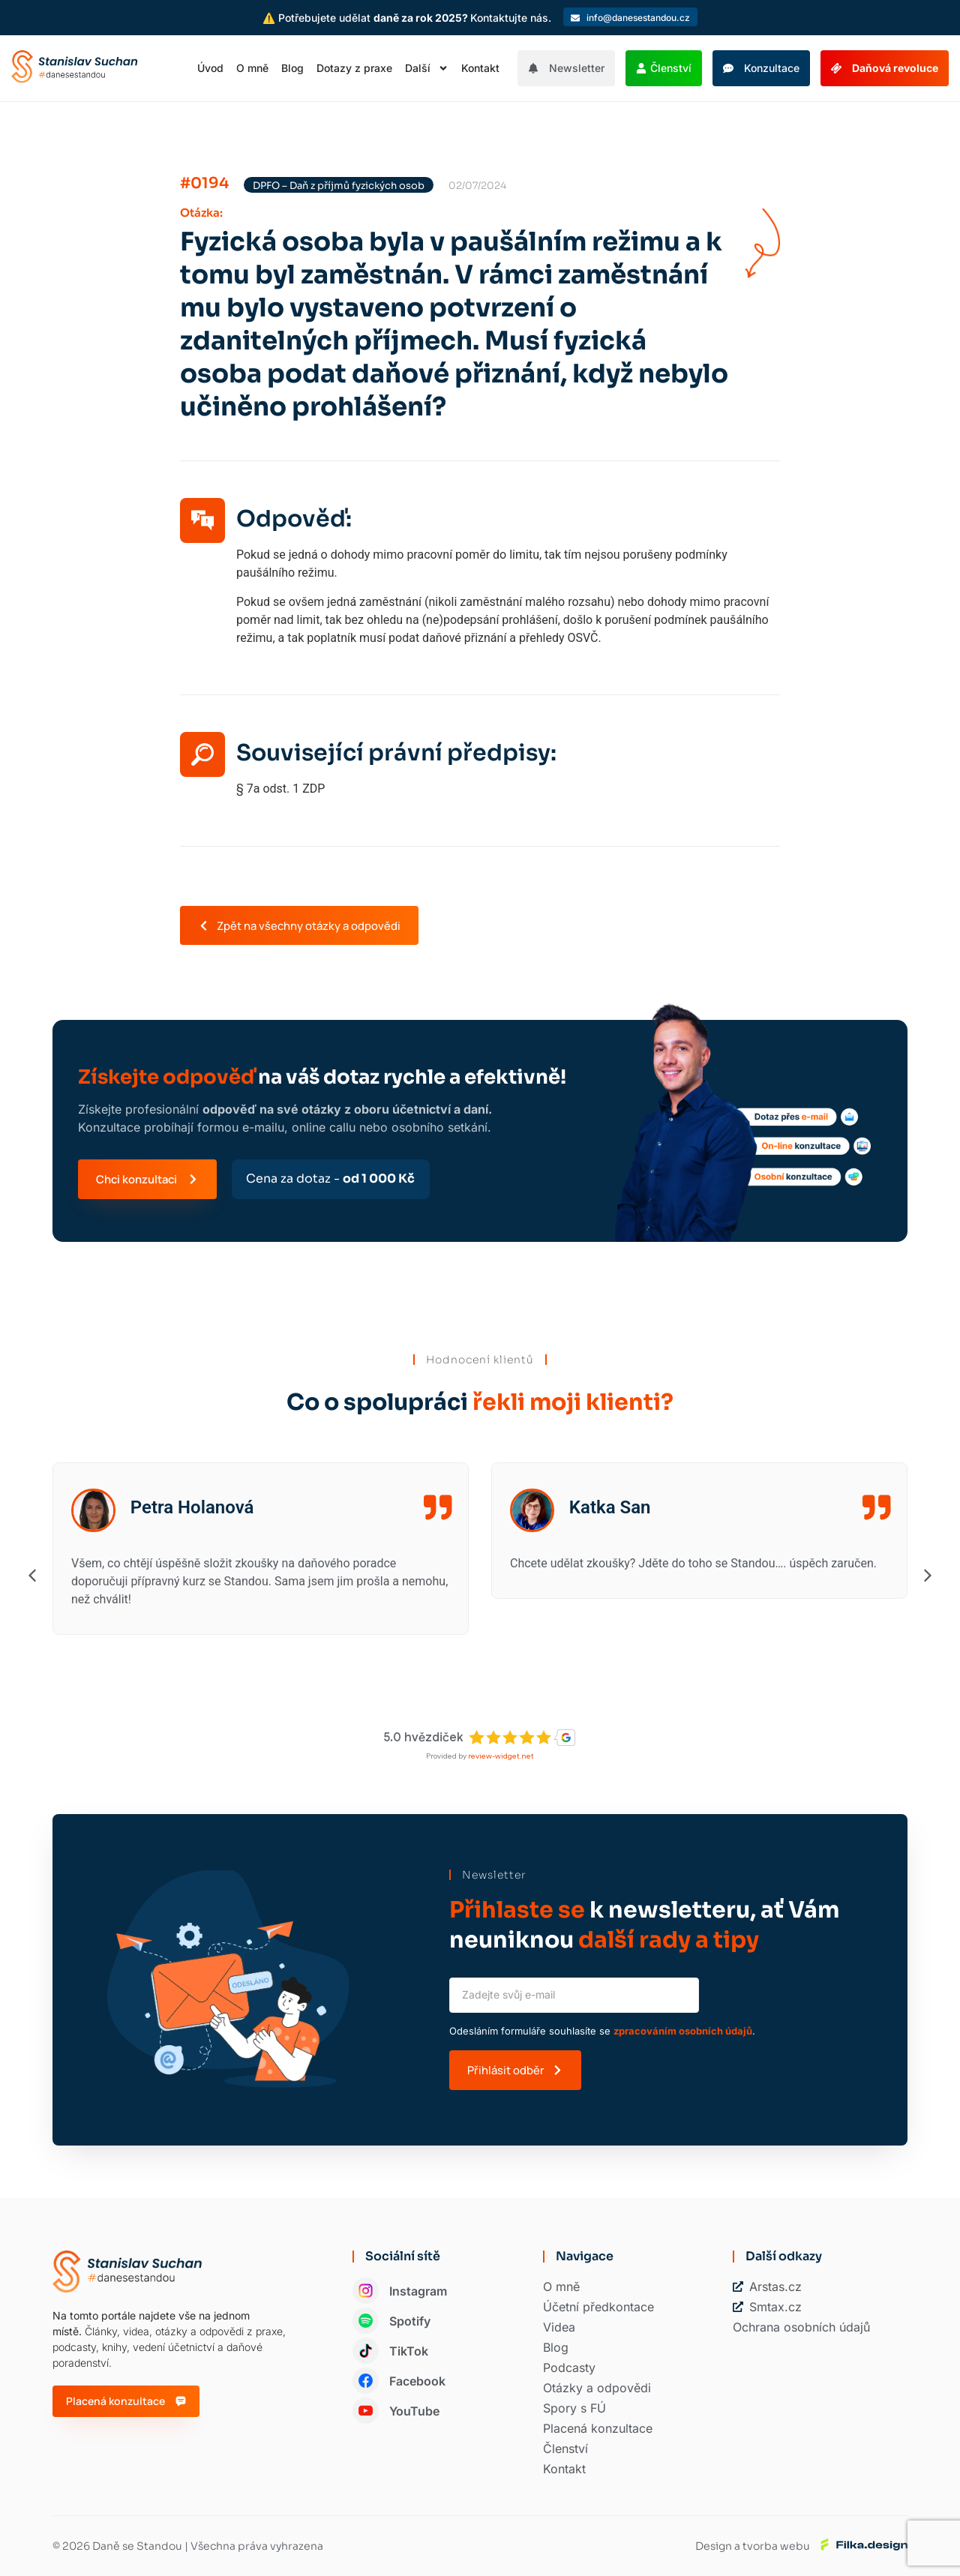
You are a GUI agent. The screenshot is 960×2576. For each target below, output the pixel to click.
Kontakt (480, 67)
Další (426, 68)
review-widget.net (501, 1756)
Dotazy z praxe (354, 67)
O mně (252, 67)
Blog (292, 67)
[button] (32, 1575)
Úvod (210, 67)
